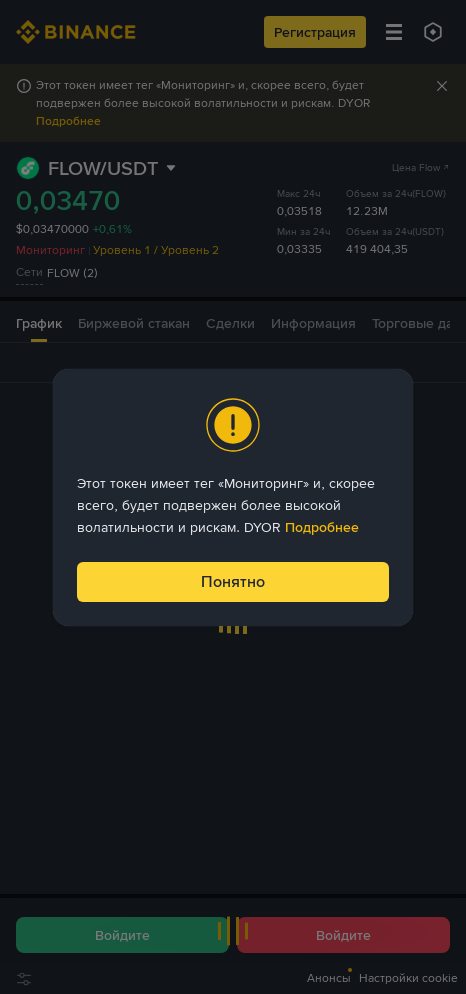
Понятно (233, 581)
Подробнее (322, 527)
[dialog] (233, 497)
